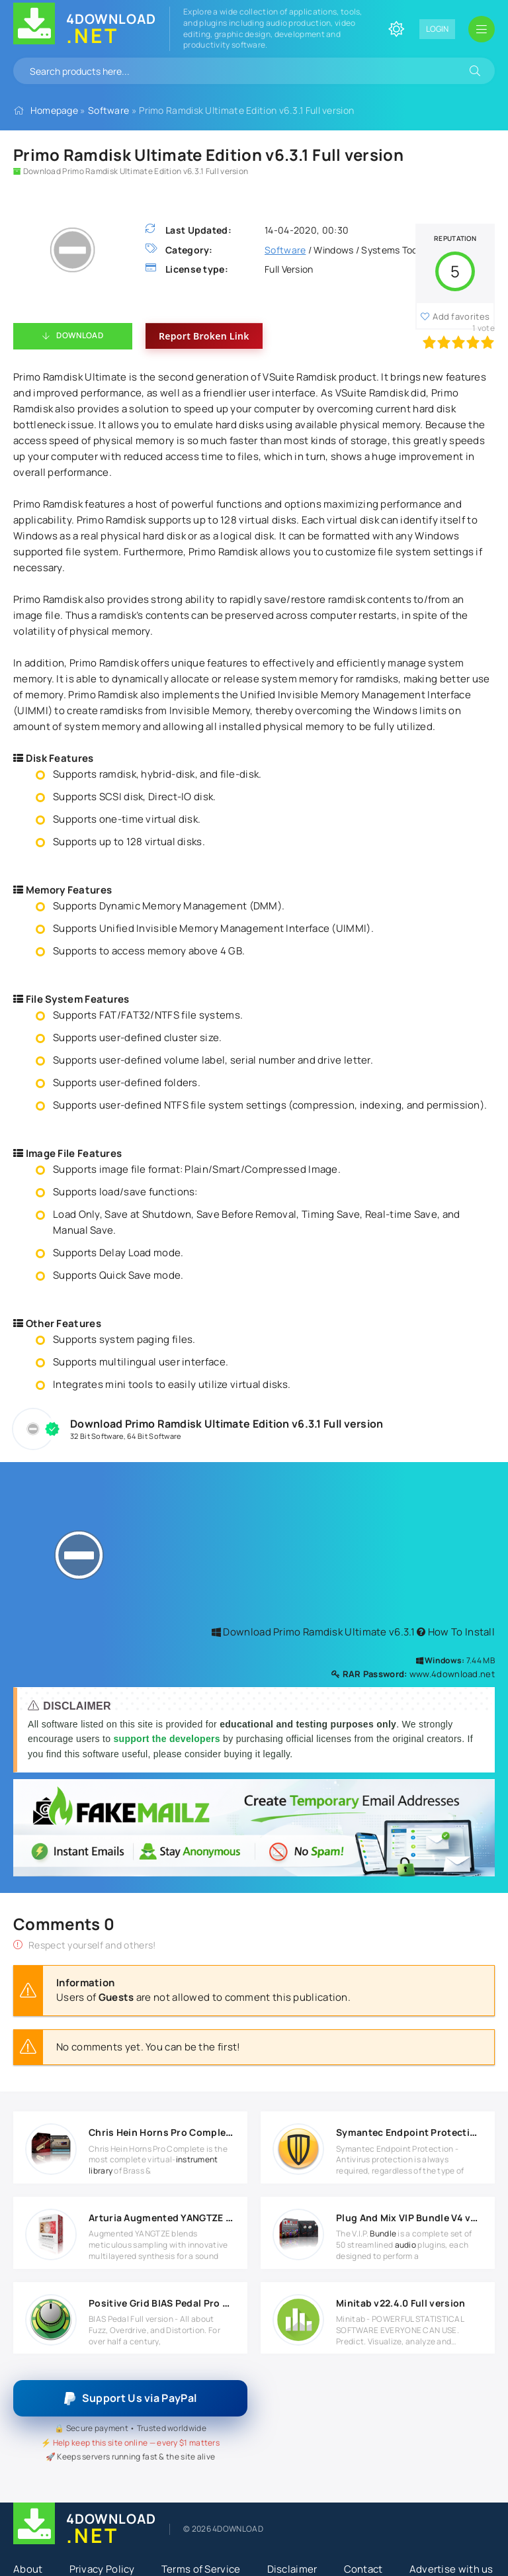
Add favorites (461, 316)
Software (108, 110)
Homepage (54, 110)
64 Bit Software (154, 1436)
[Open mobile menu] (481, 29)
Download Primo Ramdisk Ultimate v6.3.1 (313, 1632)
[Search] (475, 71)
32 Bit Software (97, 1436)
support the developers (168, 1738)
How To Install (456, 1632)
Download (79, 335)
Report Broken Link (204, 336)
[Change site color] (396, 29)
